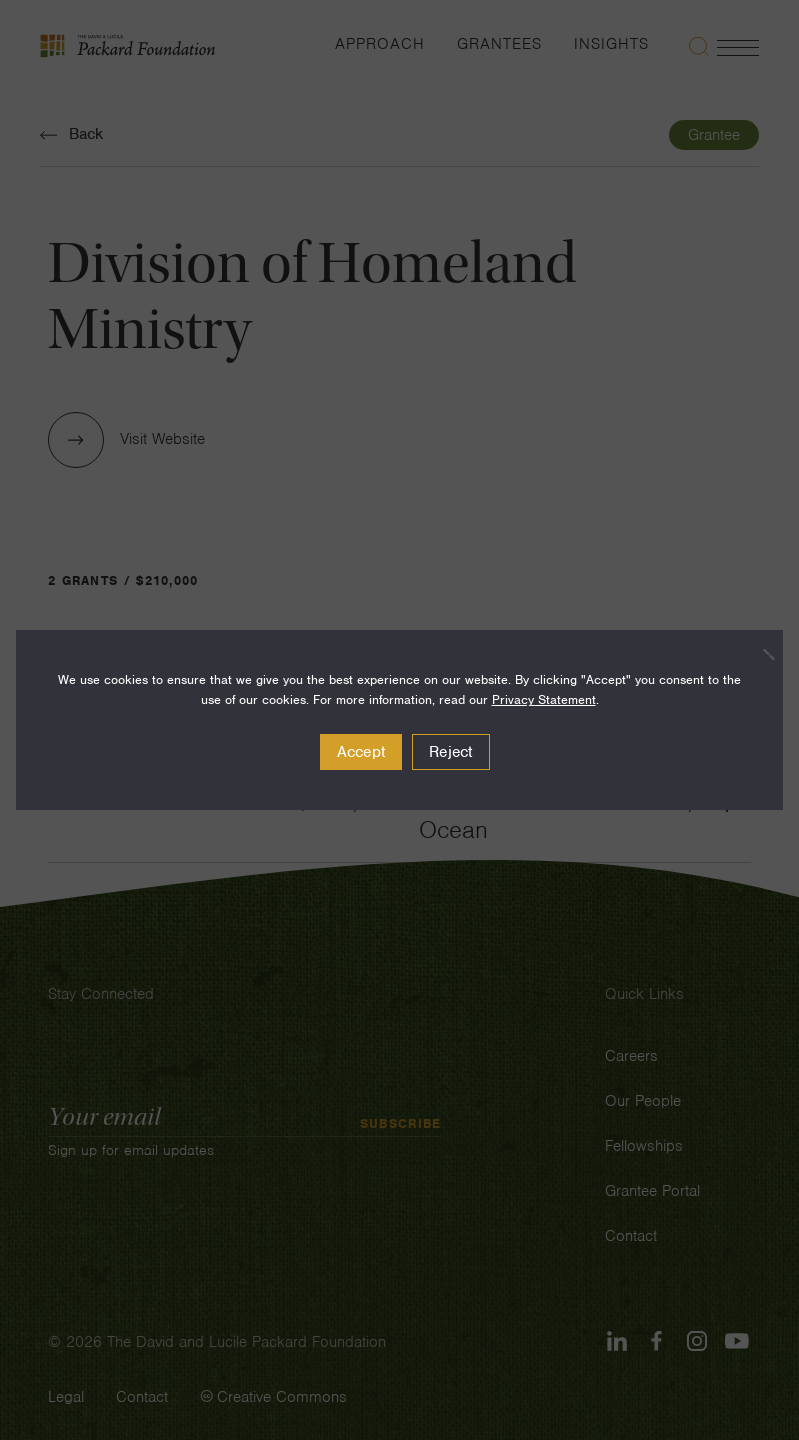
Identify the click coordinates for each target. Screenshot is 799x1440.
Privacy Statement (544, 699)
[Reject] (758, 654)
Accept (361, 752)
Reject (451, 752)
